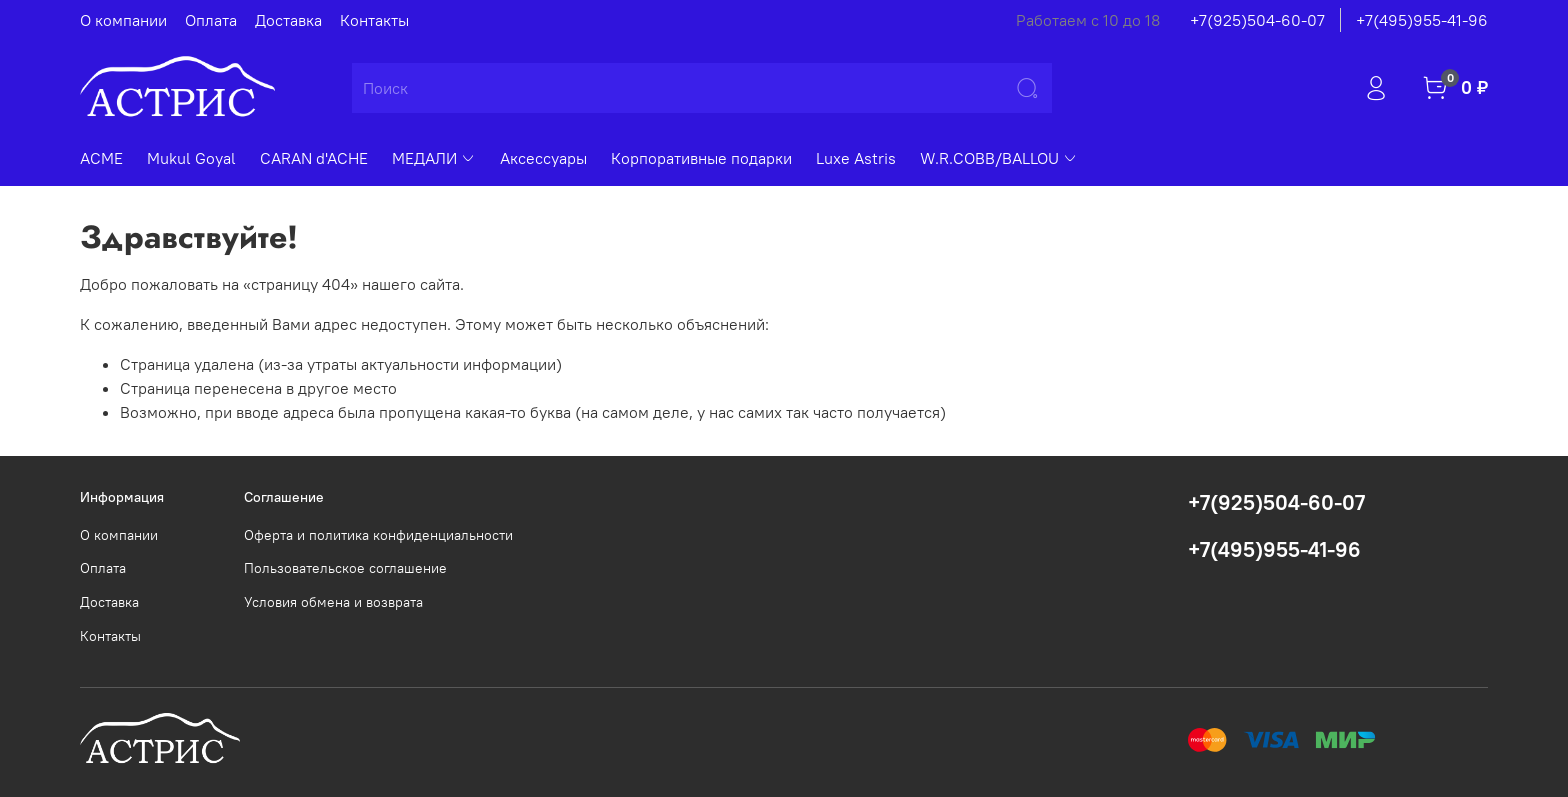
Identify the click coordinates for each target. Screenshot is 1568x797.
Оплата (211, 20)
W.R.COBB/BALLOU (999, 158)
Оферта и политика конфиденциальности (378, 535)
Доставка (288, 20)
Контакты (374, 20)
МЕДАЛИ (434, 158)
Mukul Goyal (191, 158)
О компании (123, 20)
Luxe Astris (856, 158)
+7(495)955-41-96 (1422, 20)
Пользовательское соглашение (345, 568)
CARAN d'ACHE (314, 158)
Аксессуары (543, 158)
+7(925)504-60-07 (1257, 20)
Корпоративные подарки (701, 158)
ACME (101, 158)
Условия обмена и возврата (333, 602)
